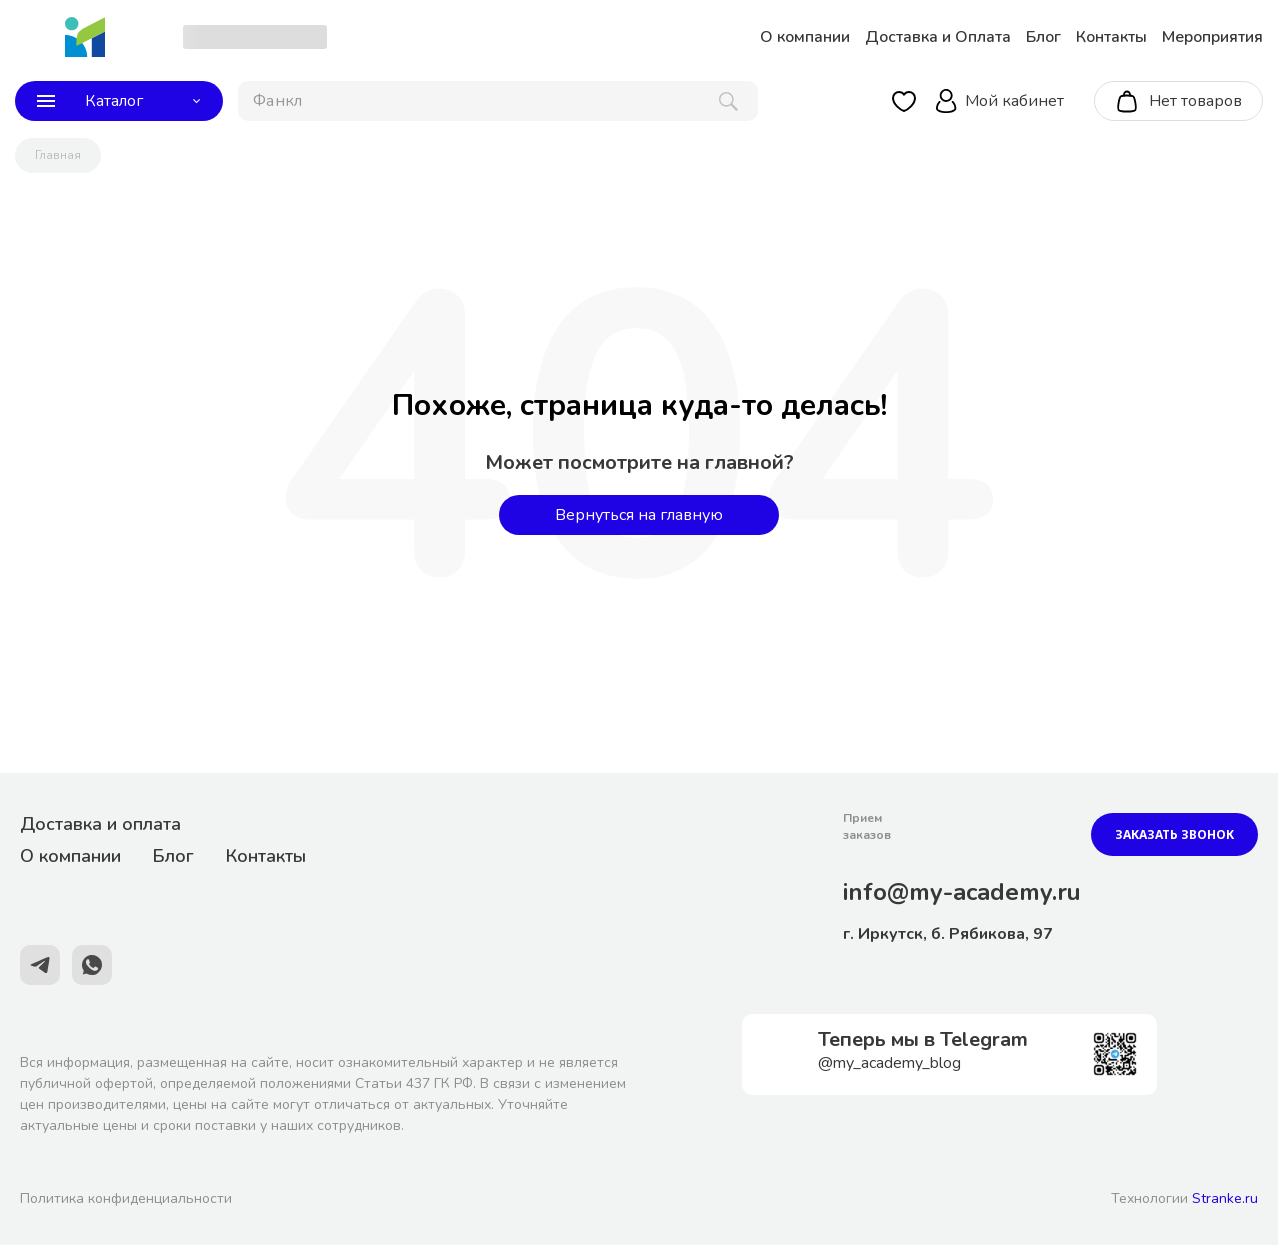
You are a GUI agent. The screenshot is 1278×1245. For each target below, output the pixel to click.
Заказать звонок (1174, 834)
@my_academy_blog (889, 1063)
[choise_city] (255, 37)
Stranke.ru (1225, 1198)
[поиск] (498, 101)
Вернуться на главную (639, 515)
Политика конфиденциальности (126, 1198)
